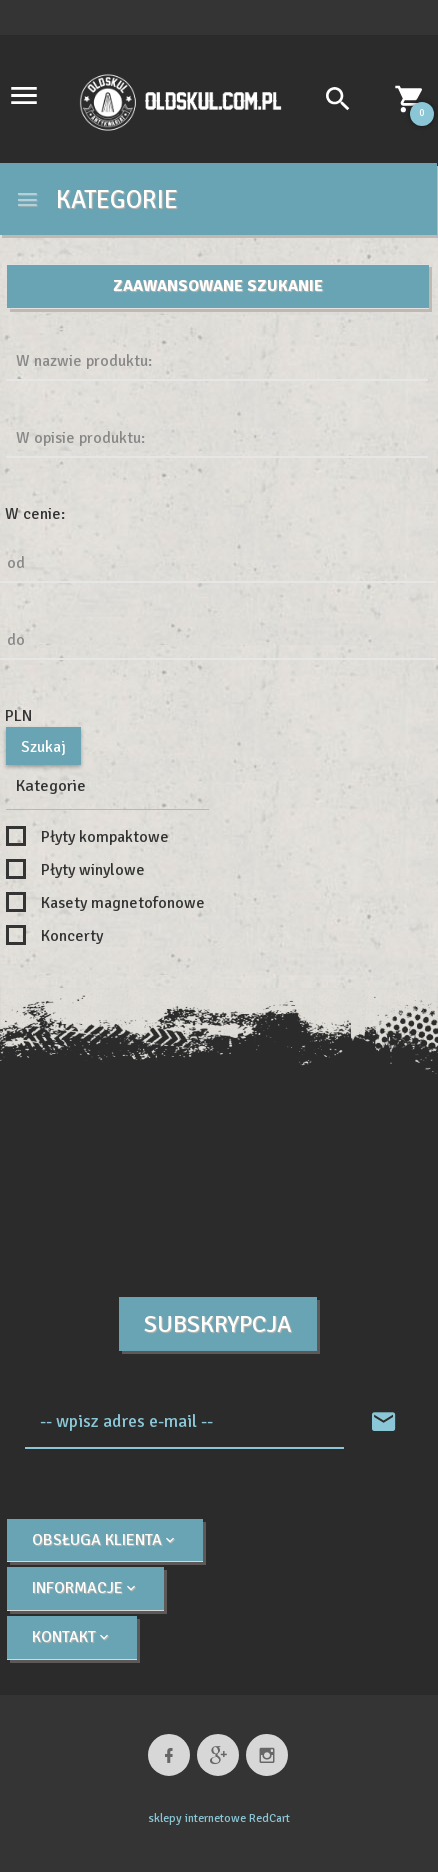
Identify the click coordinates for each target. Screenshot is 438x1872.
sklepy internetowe (197, 1818)
